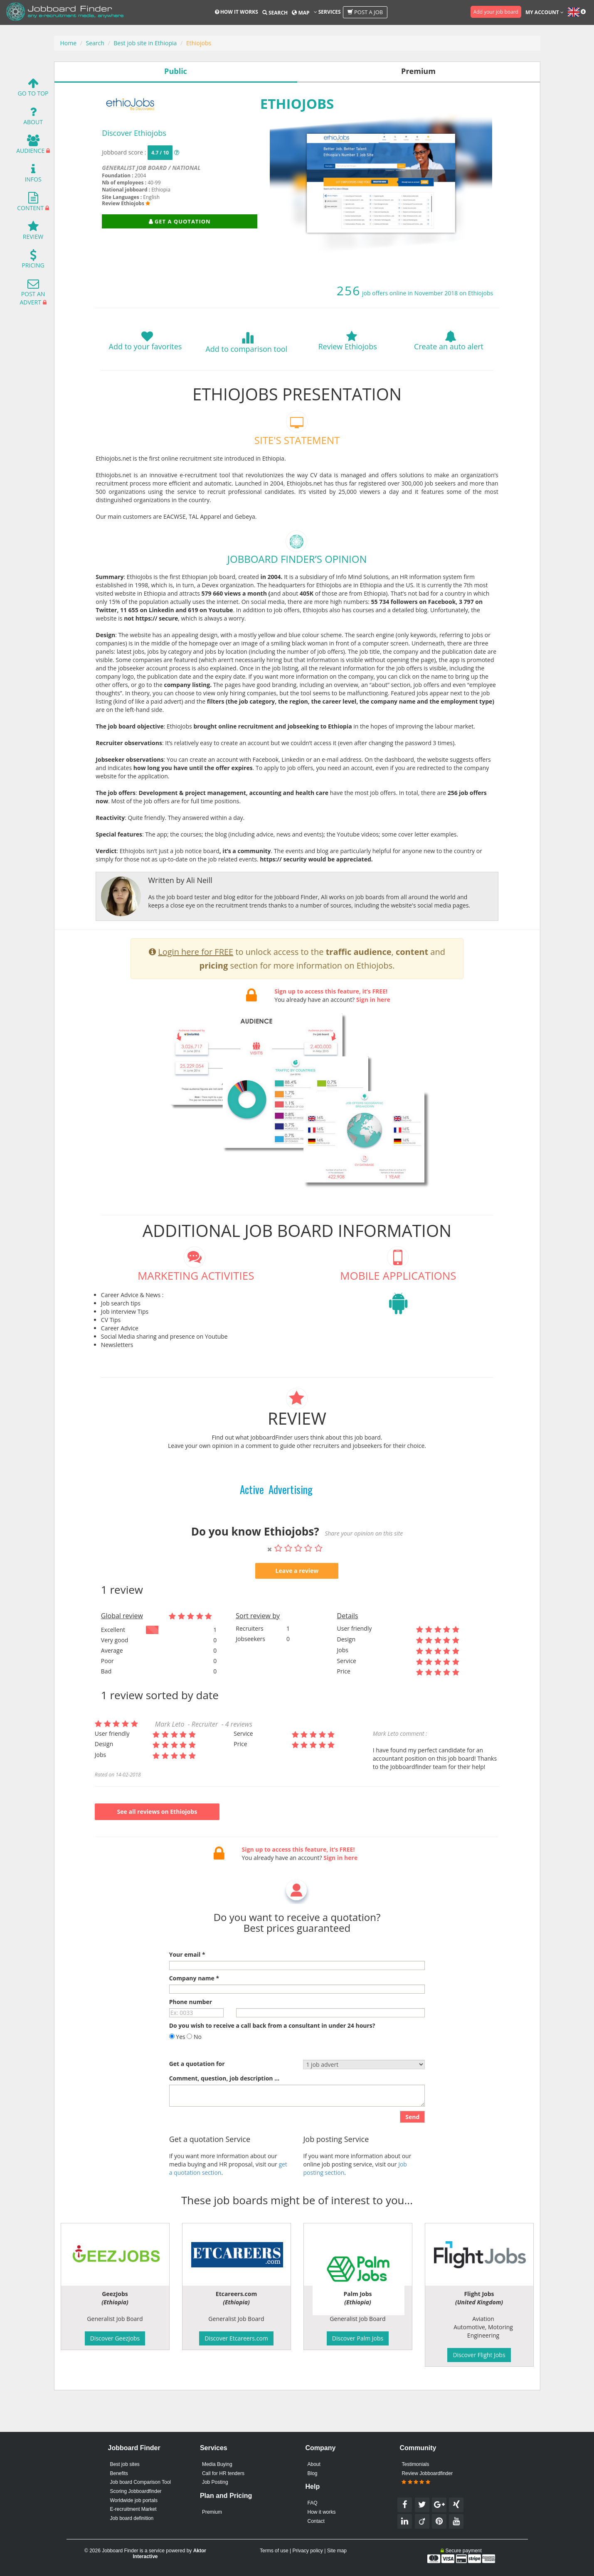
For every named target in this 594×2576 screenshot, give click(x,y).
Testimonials (415, 2464)
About (33, 118)
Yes (177, 2076)
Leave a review (297, 1610)
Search (275, 12)
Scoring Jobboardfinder (136, 2491)
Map (300, 12)
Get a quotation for (197, 2103)
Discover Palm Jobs (357, 2338)
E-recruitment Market (133, 2509)
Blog (313, 2473)
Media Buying (217, 2464)
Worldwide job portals (134, 2500)
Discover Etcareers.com (236, 2338)
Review (33, 232)
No (194, 2076)
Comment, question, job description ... (224, 2118)
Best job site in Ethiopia (145, 43)
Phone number (190, 2042)
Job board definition (132, 2518)
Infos (33, 175)
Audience (30, 146)
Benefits (119, 2473)
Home (68, 43)
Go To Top (33, 89)
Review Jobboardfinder (427, 2478)
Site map (337, 2551)
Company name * (194, 2018)
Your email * (187, 1994)
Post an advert (32, 294)
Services (327, 11)
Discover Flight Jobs (479, 2355)
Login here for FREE (195, 992)
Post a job (365, 12)
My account (544, 12)
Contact (316, 2521)
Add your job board (495, 11)
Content (30, 204)
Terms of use (274, 2551)
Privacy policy (307, 2551)
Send (412, 2157)
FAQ (313, 2503)
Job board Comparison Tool (140, 2482)
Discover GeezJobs (115, 2338)
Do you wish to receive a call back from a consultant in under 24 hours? (272, 2065)
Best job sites (125, 2464)
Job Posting (215, 2482)
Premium (212, 2512)
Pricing (33, 261)
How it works (236, 11)
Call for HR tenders (223, 2473)
